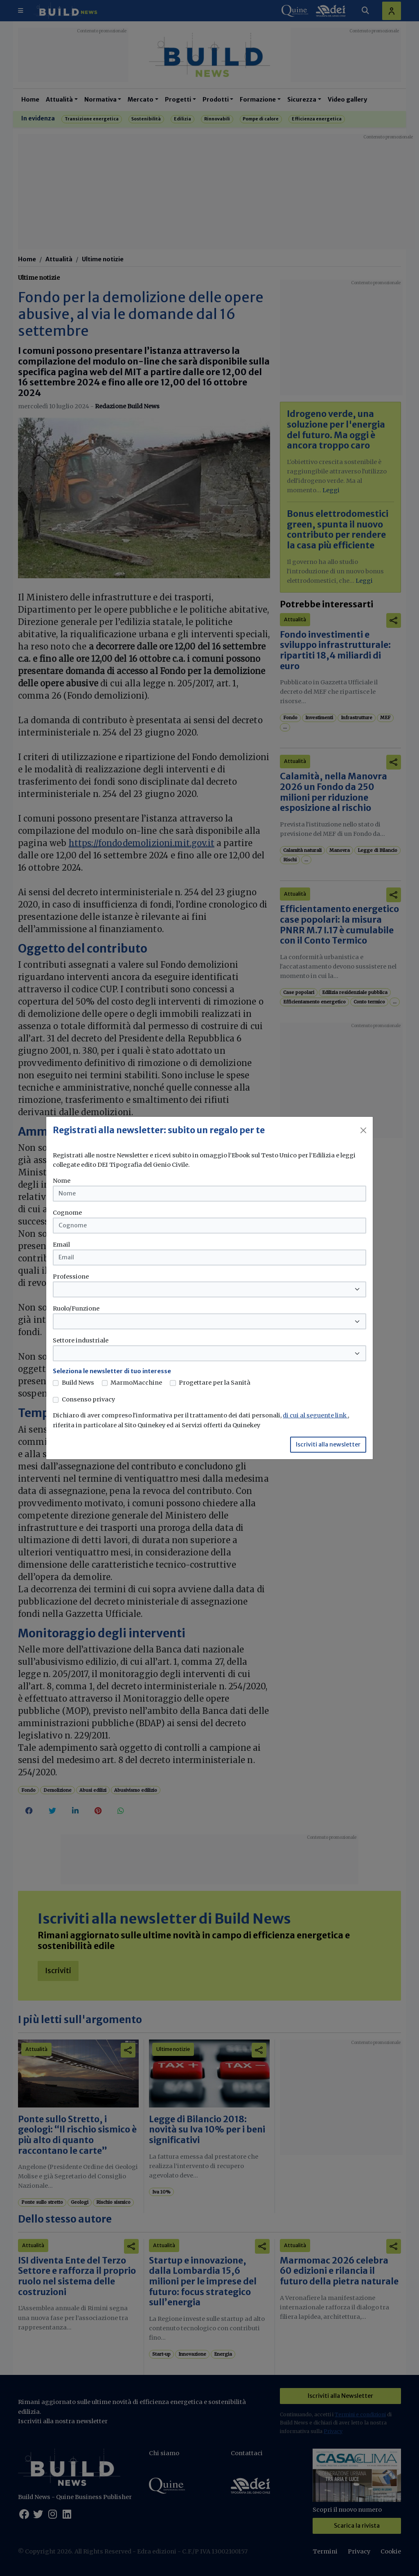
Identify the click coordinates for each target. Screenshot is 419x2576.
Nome (61, 1180)
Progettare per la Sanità (214, 1382)
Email (61, 1244)
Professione (71, 1276)
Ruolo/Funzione (76, 1308)
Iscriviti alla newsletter (328, 1444)
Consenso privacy (88, 1399)
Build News (78, 1382)
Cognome (67, 1212)
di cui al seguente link (315, 1415)
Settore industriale (80, 1340)
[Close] (363, 1130)
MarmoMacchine (136, 1382)
